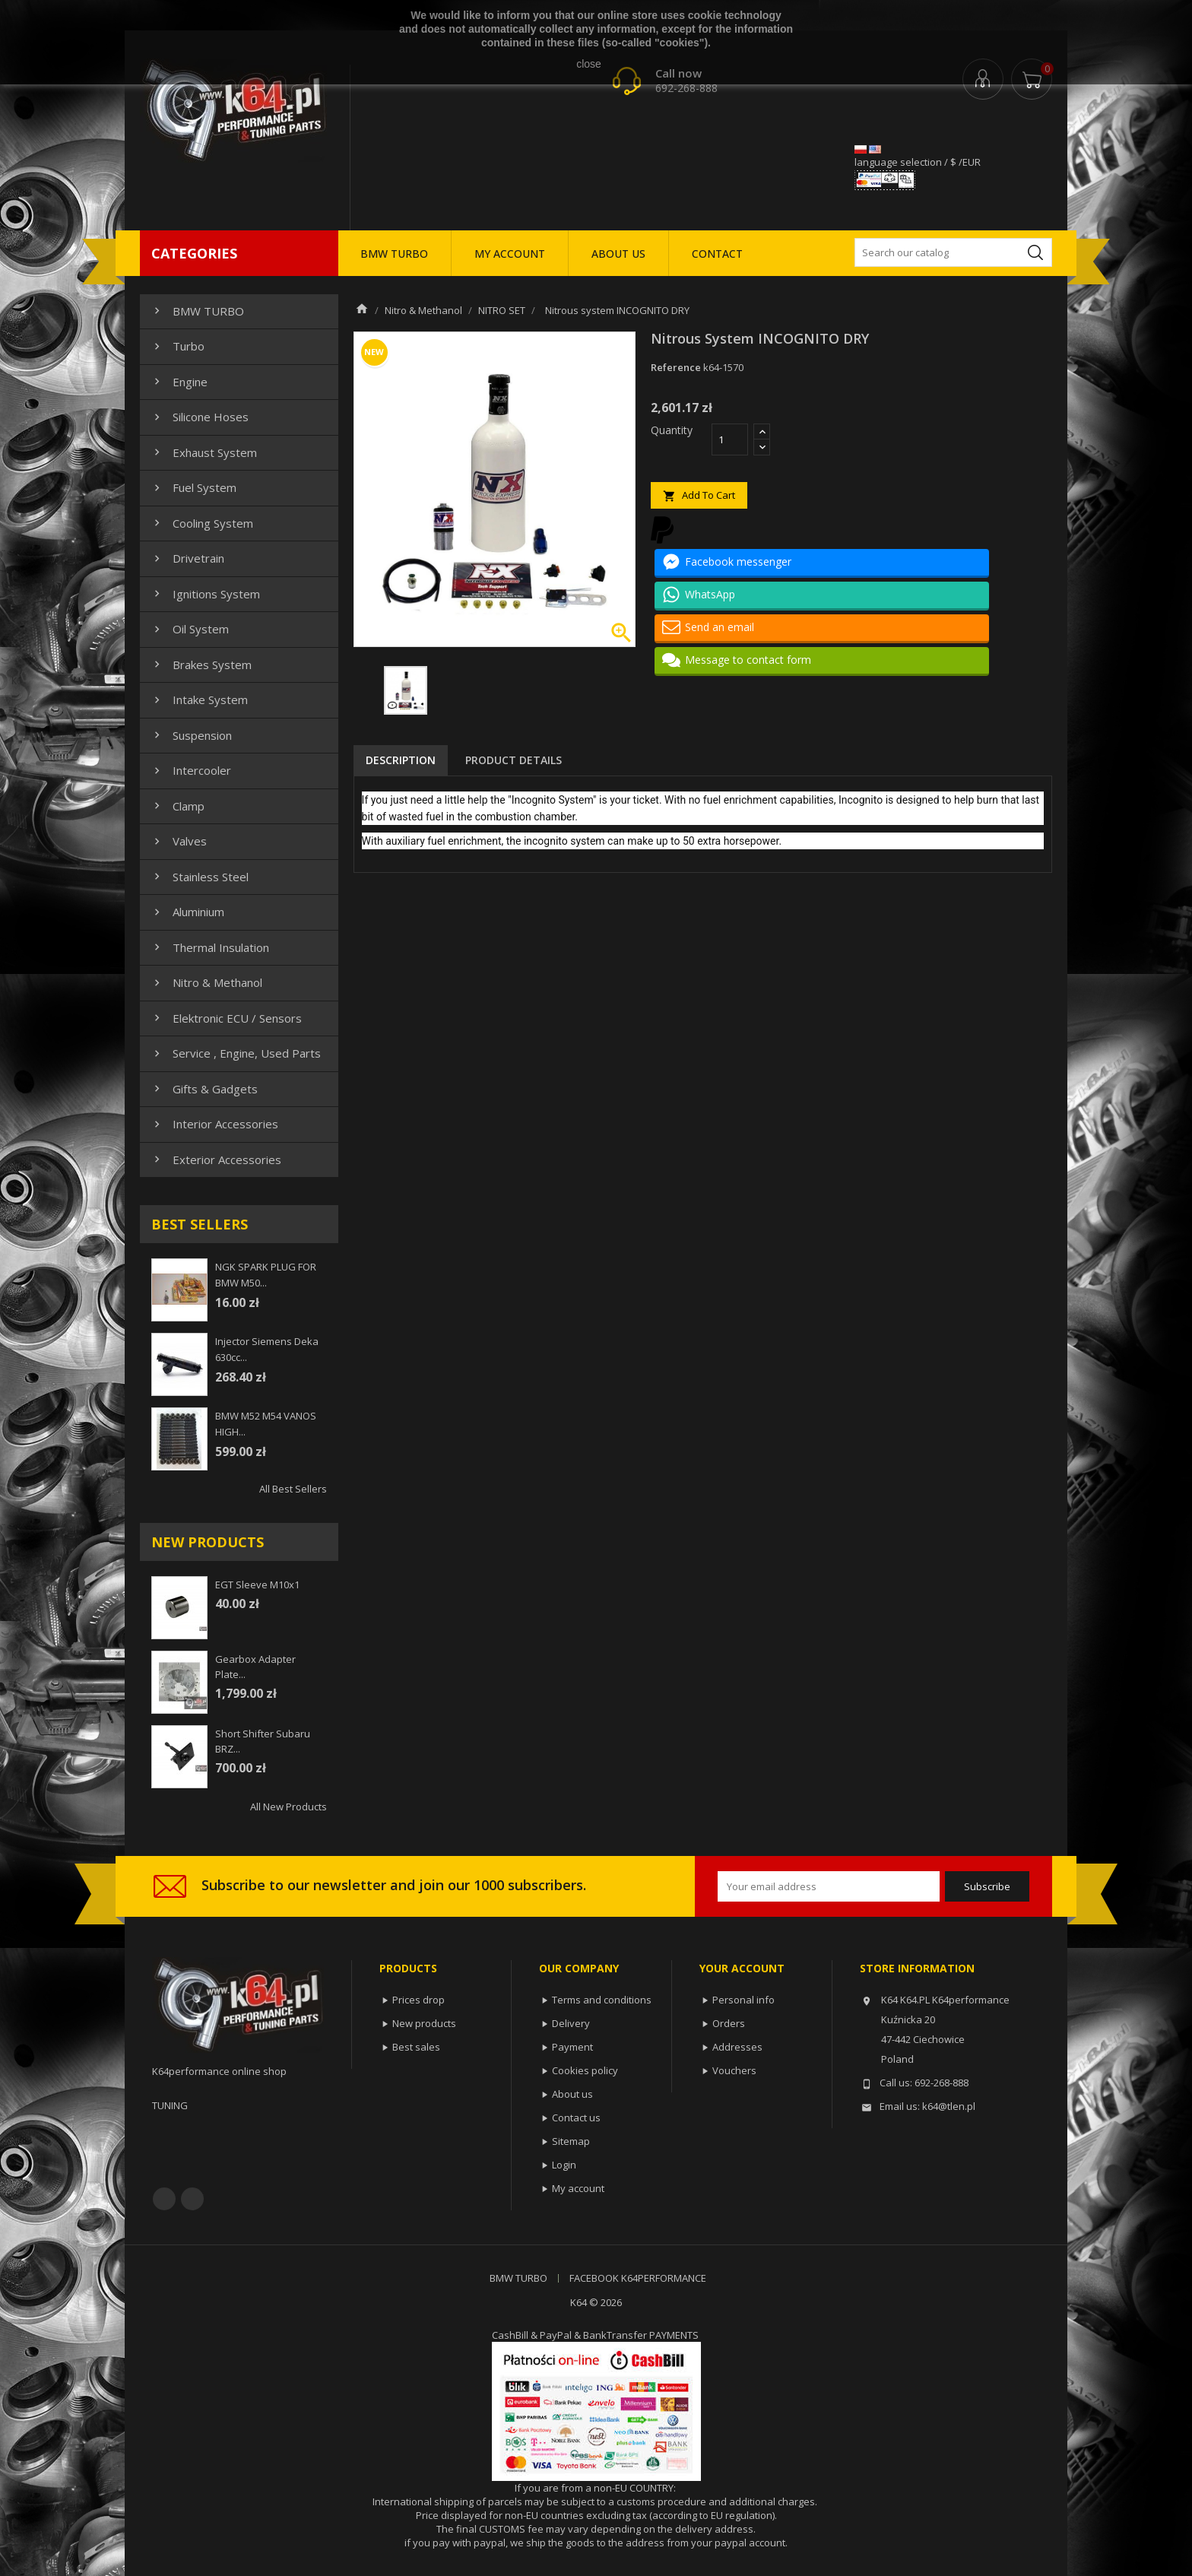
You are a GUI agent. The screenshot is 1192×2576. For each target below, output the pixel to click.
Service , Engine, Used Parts (236, 1053)
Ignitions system (205, 593)
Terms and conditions (601, 2000)
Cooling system (202, 523)
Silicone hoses (200, 416)
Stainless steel (200, 876)
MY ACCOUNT (509, 253)
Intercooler (191, 770)
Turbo (177, 346)
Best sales (416, 2047)
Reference (676, 367)
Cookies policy (585, 2070)
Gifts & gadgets (204, 1088)
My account (578, 2188)
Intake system (199, 699)
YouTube (192, 2198)
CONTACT (717, 253)
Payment (572, 2047)
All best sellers (293, 1489)
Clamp (177, 806)
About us (572, 2094)
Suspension (191, 735)
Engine (179, 381)
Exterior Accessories (216, 1159)
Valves (179, 841)
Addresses (737, 2047)
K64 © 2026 (596, 2302)
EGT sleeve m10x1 (257, 1584)
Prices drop (418, 2000)
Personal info (743, 2000)
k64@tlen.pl (948, 2106)
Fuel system (193, 487)
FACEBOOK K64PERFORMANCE (637, 2278)
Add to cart (699, 495)
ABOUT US (618, 253)
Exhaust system (204, 452)
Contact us (576, 2117)
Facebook (164, 2198)
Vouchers (734, 2070)
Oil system (190, 628)
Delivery (571, 2023)
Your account (742, 1968)
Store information (917, 1968)
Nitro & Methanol (206, 982)
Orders (728, 2023)
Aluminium (187, 911)
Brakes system (201, 664)
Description (401, 760)
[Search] (953, 252)
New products (424, 2023)
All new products (288, 1806)
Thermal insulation (210, 947)
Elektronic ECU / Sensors (226, 1018)
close (588, 64)
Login (564, 2165)
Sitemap (571, 2141)
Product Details (513, 760)
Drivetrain (187, 558)
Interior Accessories (214, 1123)
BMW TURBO (394, 253)
